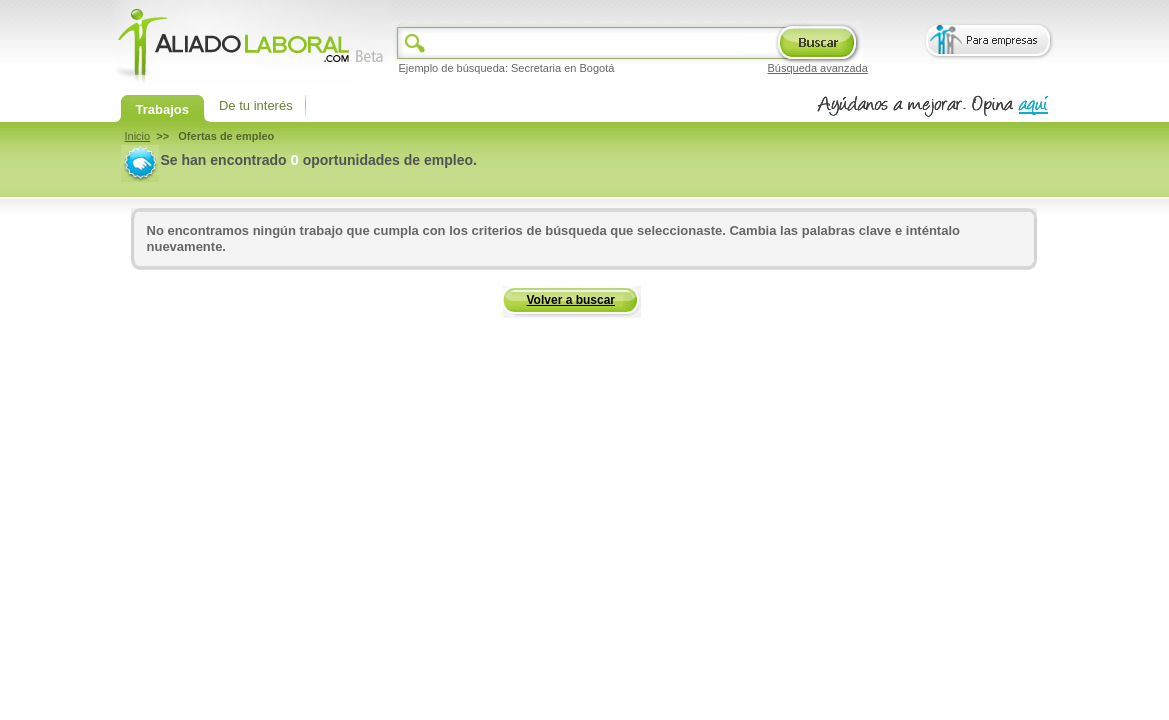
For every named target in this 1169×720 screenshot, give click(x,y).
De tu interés (256, 105)
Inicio (138, 136)
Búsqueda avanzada (818, 68)
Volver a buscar (571, 300)
